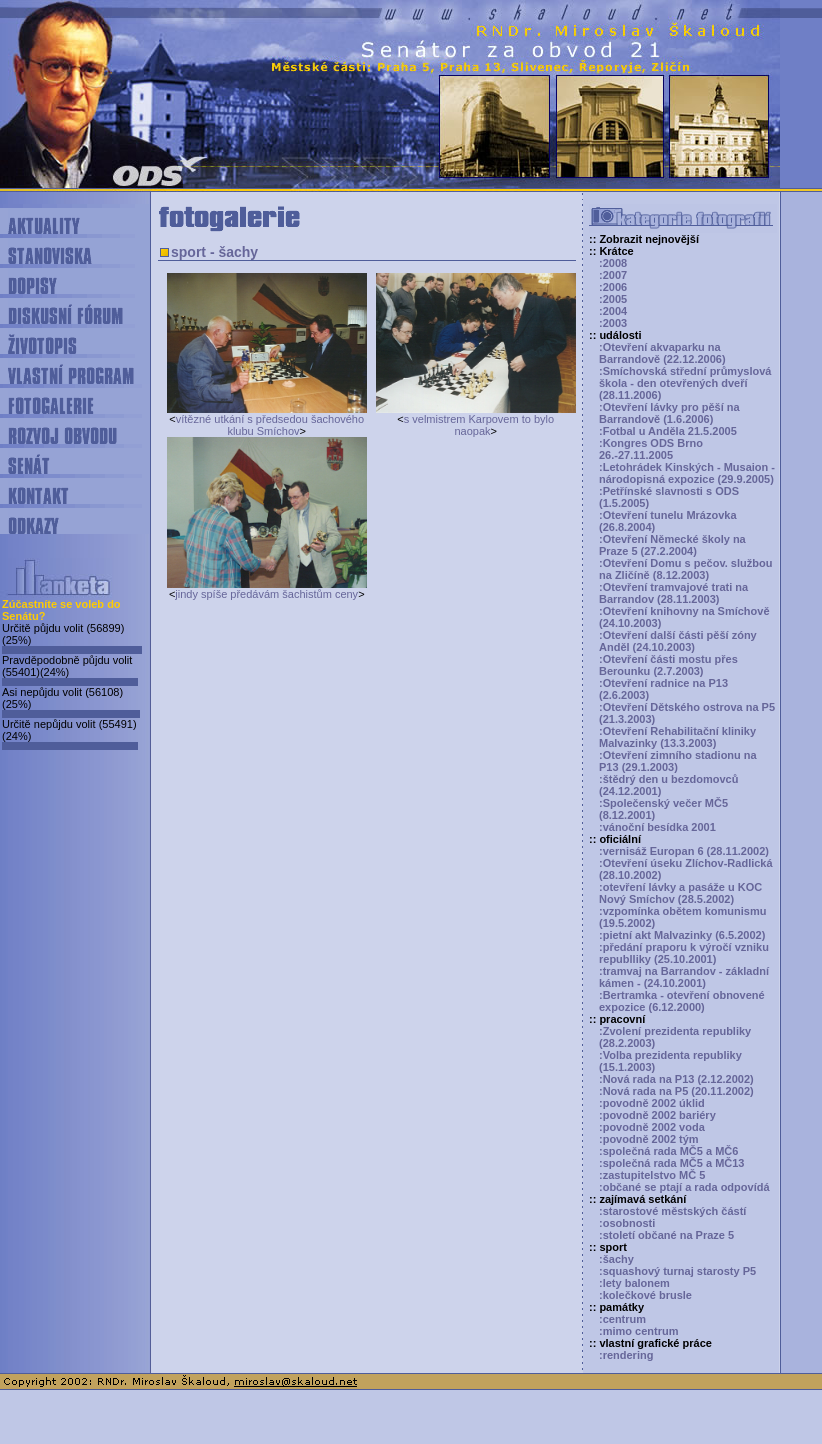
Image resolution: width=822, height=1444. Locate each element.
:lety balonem (634, 1283)
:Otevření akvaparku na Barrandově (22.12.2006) (662, 353)
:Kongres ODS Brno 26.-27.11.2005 (651, 449)
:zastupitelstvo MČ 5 (652, 1175)
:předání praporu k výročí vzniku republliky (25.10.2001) (684, 953)
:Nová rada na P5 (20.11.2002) (676, 1091)
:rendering (626, 1355)
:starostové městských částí (672, 1211)
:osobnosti (627, 1223)
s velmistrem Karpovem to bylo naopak (479, 425)
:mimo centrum (638, 1331)
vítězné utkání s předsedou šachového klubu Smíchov (270, 425)
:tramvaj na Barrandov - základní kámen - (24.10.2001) (684, 977)
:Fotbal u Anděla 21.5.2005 (668, 431)
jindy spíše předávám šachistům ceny (266, 594)
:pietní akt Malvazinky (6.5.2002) (682, 935)
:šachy (616, 1259)
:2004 (613, 311)
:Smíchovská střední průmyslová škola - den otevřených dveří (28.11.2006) (685, 383)
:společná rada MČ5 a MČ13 (672, 1163)
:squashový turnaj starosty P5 (677, 1271)
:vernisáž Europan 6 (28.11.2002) (684, 851)
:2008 (613, 263)
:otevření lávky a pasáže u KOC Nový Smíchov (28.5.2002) (680, 893)
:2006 (613, 287)
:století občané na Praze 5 (666, 1235)
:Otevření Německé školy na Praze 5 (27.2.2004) (672, 545)
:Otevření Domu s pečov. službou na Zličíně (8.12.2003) (685, 569)
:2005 (613, 299)
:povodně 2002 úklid (652, 1103)
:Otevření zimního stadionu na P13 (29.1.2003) (678, 761)
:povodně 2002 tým (649, 1139)
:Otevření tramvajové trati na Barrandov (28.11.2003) (673, 593)
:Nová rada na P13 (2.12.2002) (676, 1079)
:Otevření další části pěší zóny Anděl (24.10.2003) (678, 641)
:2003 (613, 323)
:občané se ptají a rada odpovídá (684, 1187)
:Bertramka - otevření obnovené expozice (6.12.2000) (682, 1001)
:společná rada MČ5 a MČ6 (668, 1151)
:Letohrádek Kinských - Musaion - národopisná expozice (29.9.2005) (687, 473)
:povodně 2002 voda (652, 1127)
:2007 (613, 275)
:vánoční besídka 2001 (657, 827)
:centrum (622, 1319)
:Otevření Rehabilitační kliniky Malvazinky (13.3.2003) (677, 737)
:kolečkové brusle (645, 1295)
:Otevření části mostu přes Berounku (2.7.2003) (668, 665)
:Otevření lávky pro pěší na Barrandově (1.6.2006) (669, 413)
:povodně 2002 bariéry (657, 1115)
